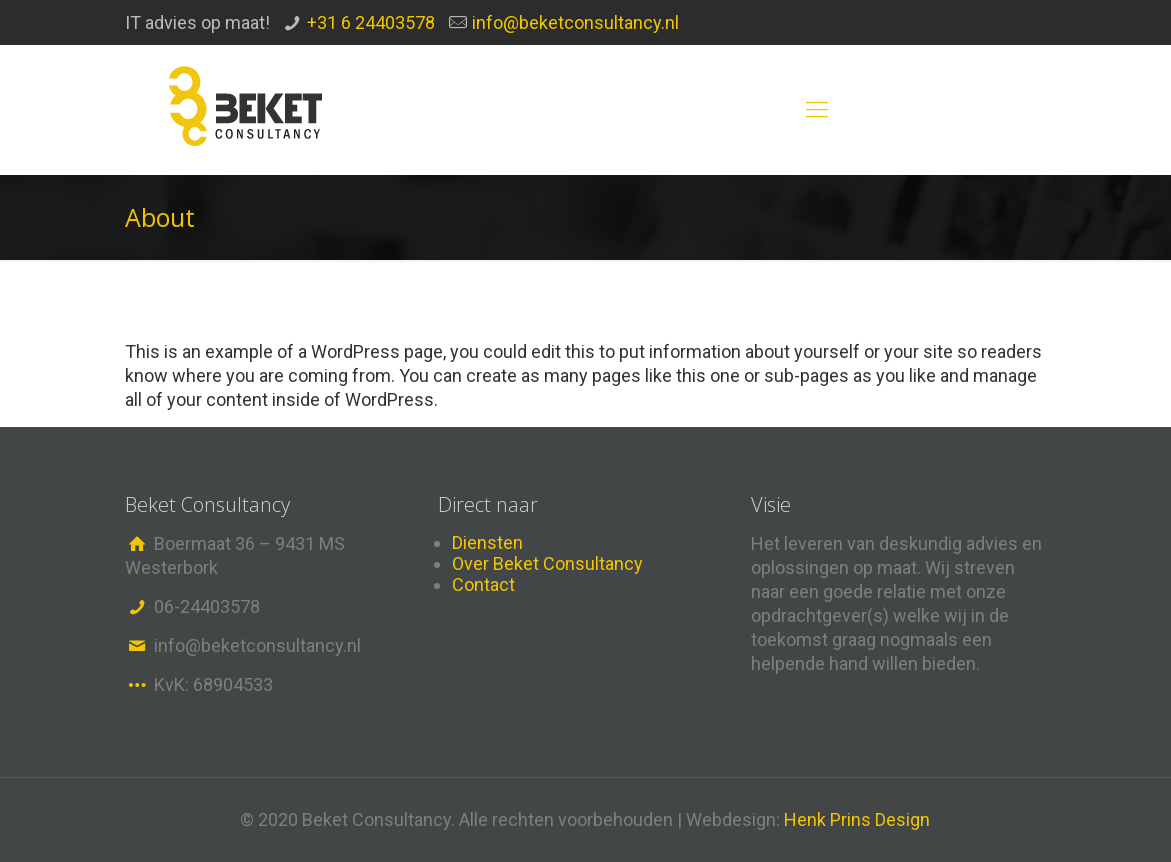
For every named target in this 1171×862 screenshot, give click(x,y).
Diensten (487, 542)
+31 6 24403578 (371, 22)
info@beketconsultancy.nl (575, 22)
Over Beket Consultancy (547, 563)
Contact (483, 584)
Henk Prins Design (857, 819)
